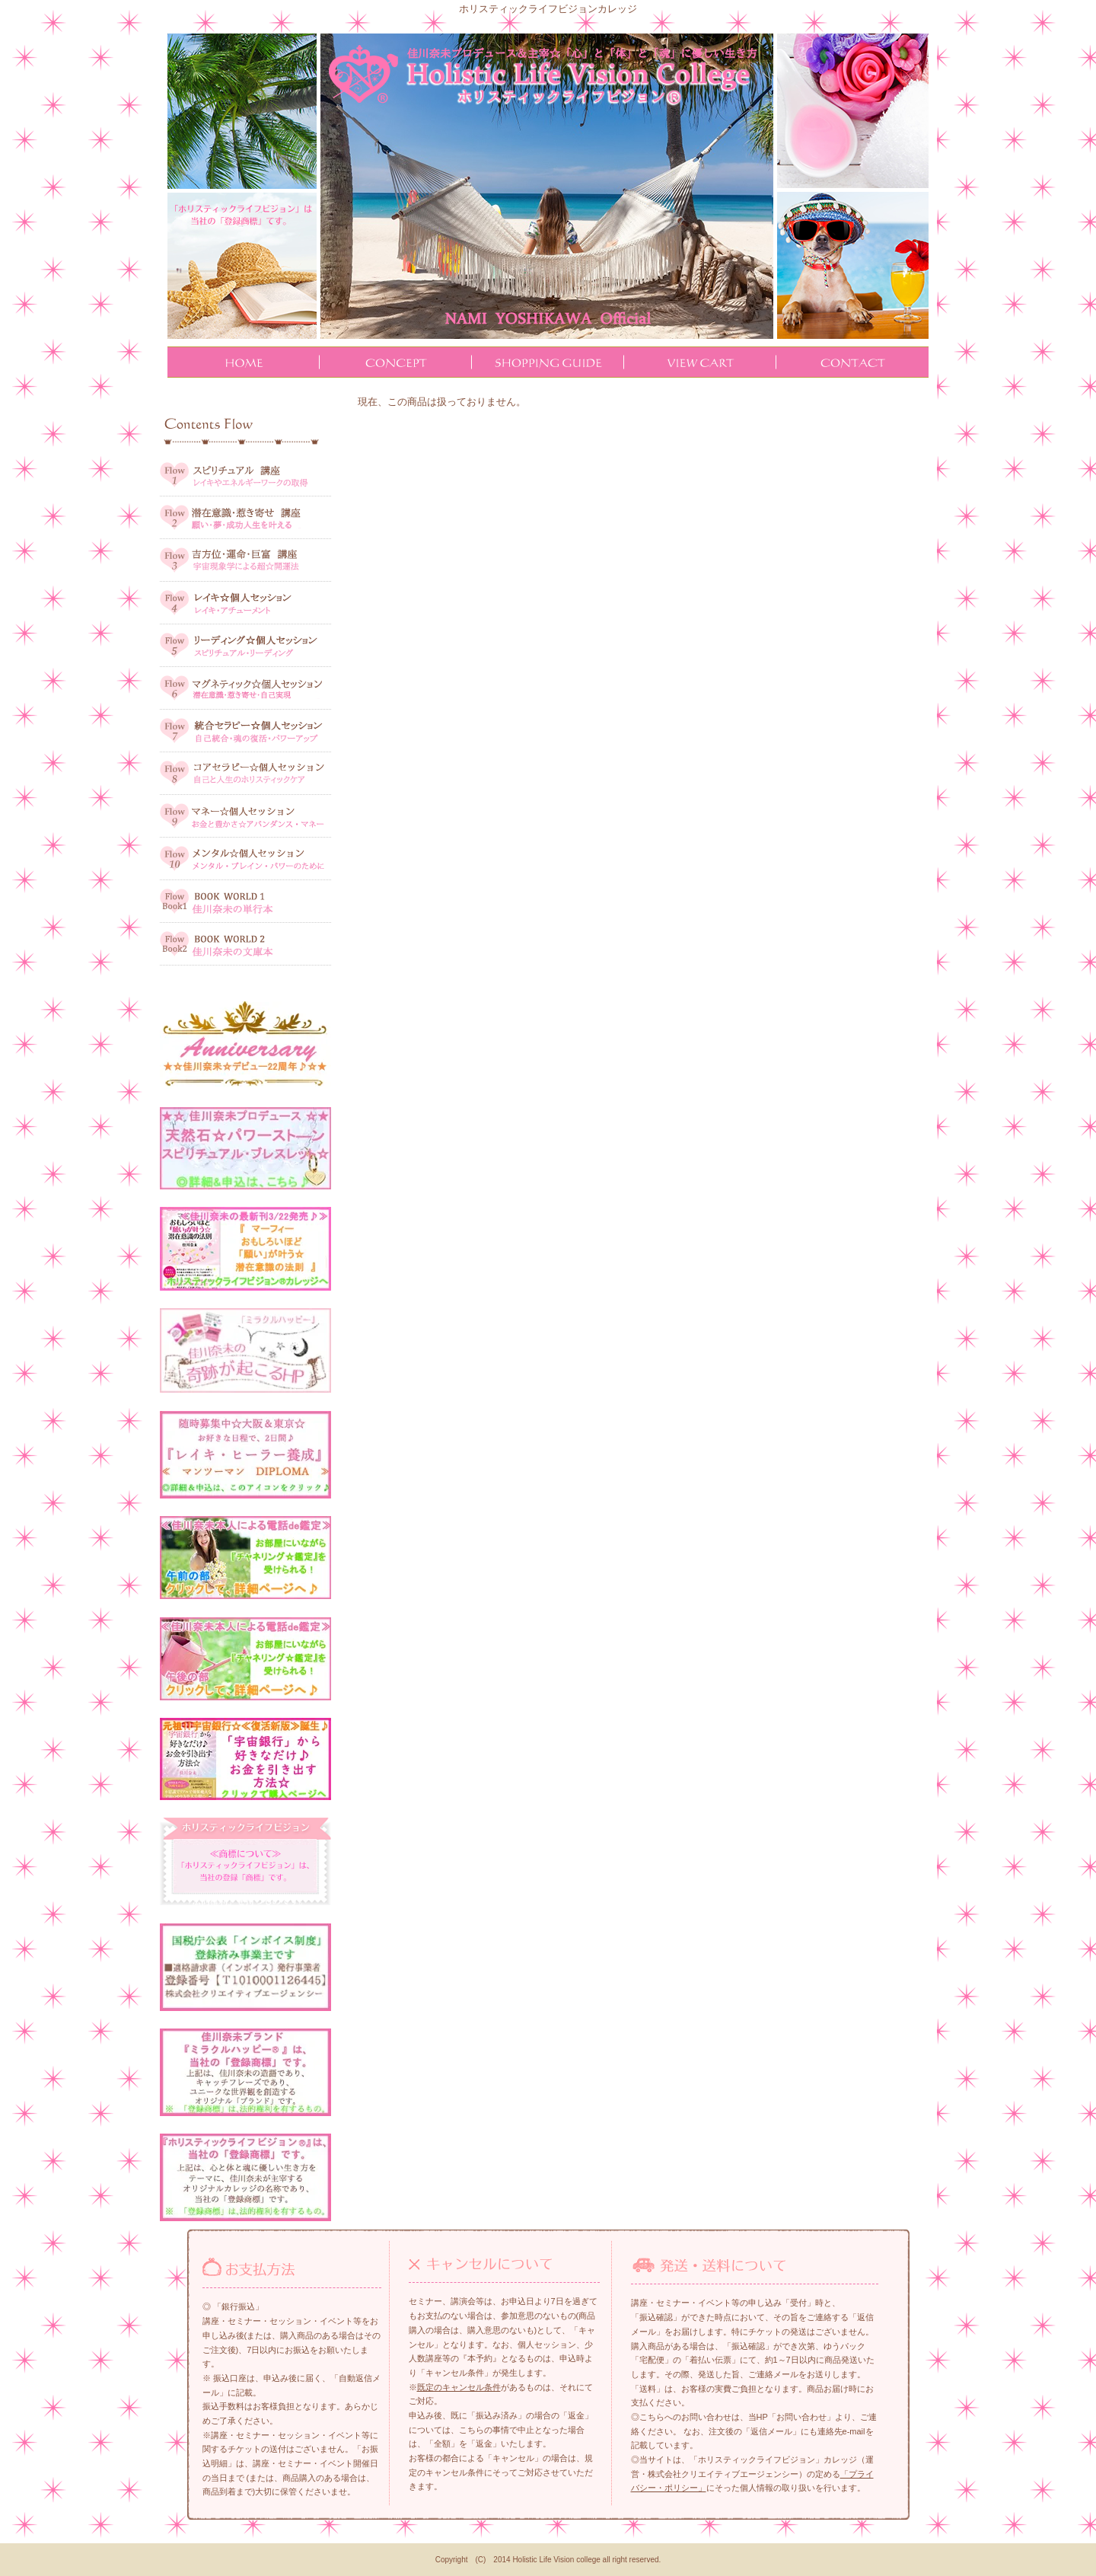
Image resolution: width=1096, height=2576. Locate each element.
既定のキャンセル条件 (459, 2387)
